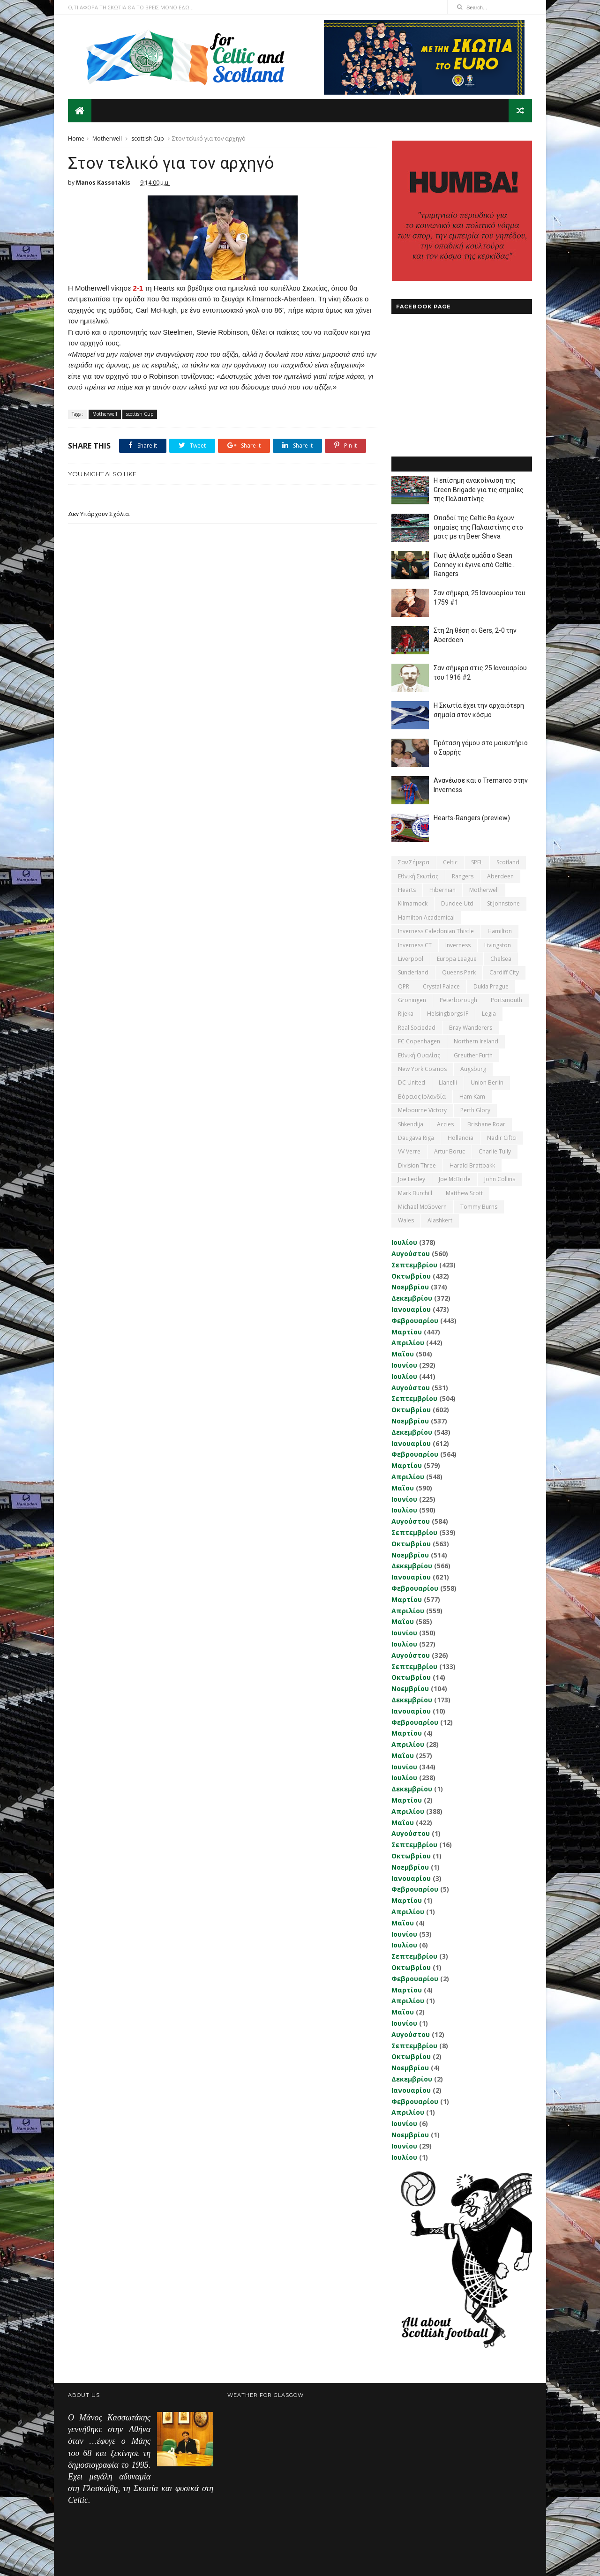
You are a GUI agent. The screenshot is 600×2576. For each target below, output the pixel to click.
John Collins (499, 1179)
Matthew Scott (464, 1193)
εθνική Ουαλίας (419, 1055)
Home (76, 138)
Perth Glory (475, 1110)
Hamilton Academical (426, 917)
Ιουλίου (404, 1242)
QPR (403, 986)
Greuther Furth (473, 1055)
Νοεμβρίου (410, 1286)
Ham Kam (472, 1097)
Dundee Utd (457, 903)
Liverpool (410, 959)
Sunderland (413, 972)
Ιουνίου (404, 1365)
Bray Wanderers (470, 1028)
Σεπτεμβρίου (414, 1264)
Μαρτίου (406, 1331)
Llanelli (448, 1082)
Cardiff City (504, 972)
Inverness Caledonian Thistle (436, 931)
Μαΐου (402, 1353)
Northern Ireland (476, 1041)
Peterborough (458, 1000)
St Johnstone (503, 903)
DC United (411, 1082)
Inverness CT (415, 945)
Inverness (458, 945)
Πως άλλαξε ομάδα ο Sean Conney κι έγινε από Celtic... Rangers (475, 564)
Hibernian (442, 890)
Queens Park (459, 972)
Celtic (450, 862)
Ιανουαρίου (411, 1309)
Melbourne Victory (422, 1110)
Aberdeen (500, 876)
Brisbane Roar (486, 1124)
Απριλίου (407, 1342)
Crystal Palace (441, 986)
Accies (445, 1124)
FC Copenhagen (419, 1041)
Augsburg (473, 1069)
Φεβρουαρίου (414, 1320)
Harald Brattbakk (472, 1165)
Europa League (457, 959)
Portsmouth (506, 1000)
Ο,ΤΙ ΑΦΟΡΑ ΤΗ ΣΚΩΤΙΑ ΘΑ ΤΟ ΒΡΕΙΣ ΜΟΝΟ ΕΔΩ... (131, 7)
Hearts (407, 890)
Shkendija (410, 1124)
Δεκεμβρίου (411, 1298)
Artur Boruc (449, 1151)
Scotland (507, 862)
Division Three (417, 1165)
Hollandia (460, 1138)
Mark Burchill (415, 1193)
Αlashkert (440, 1220)
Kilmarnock (413, 903)
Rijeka (405, 1014)
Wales (406, 1220)
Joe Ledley (411, 1179)
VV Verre (409, 1151)
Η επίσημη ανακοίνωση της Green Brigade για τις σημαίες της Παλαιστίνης (479, 489)
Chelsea (500, 959)
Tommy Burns (478, 1207)
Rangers (462, 876)
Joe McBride (455, 1179)
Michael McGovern (422, 1207)
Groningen (412, 1000)
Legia (489, 1014)
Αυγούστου (410, 1253)
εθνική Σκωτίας (418, 876)
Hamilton (500, 931)
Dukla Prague (491, 986)
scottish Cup (147, 138)
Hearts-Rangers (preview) (472, 818)
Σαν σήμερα (413, 862)
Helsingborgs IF (447, 1014)
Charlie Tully (495, 1151)
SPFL (477, 862)
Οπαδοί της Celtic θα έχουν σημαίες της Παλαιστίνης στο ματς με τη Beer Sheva (478, 527)
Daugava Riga (416, 1138)
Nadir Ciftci (502, 1138)
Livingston (497, 945)
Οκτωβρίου (411, 1276)
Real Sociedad (416, 1028)
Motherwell (107, 138)
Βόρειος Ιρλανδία (422, 1097)
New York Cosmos (422, 1069)
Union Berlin (487, 1082)
